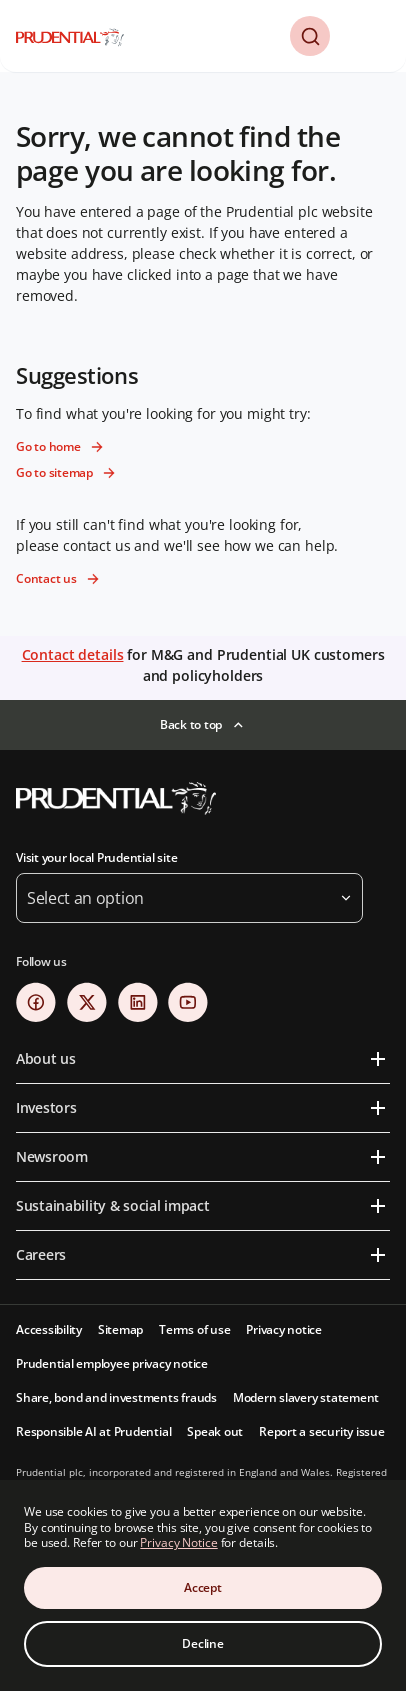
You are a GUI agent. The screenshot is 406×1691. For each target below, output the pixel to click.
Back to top (191, 724)
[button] (310, 36)
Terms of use (194, 1329)
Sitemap (120, 1329)
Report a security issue (321, 1431)
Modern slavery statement (306, 1397)
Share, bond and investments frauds (116, 1397)
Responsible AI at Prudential (93, 1431)
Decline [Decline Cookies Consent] (202, 1643)
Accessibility (49, 1329)
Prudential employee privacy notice (112, 1363)
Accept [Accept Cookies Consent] (203, 1587)
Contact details (73, 654)
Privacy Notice (178, 1542)
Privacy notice (284, 1329)
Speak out (215, 1431)
